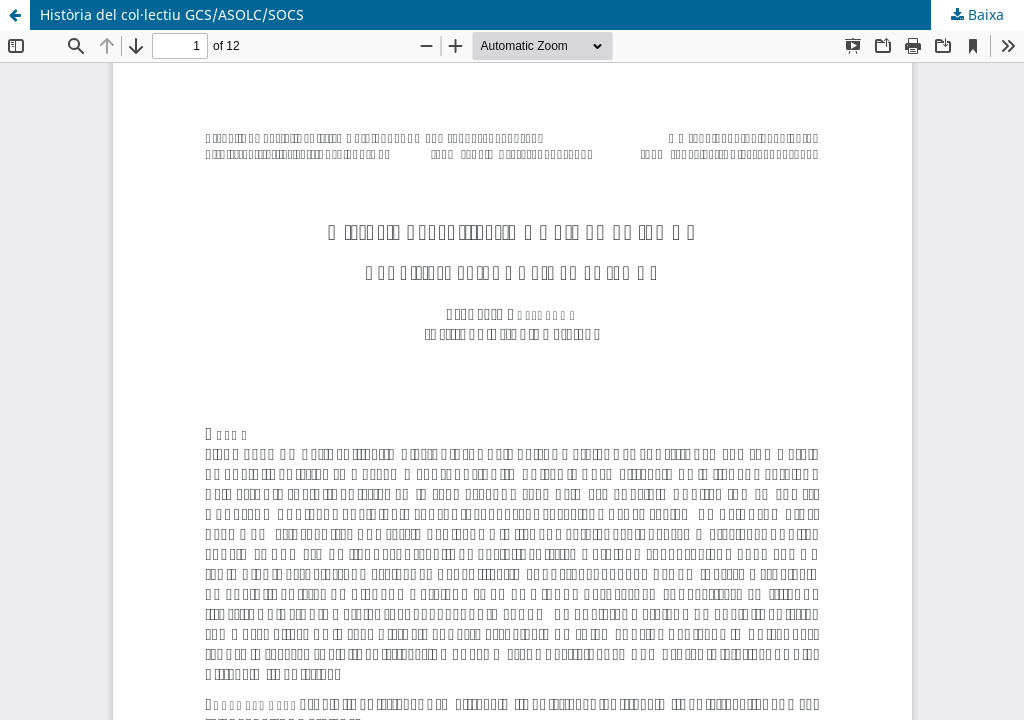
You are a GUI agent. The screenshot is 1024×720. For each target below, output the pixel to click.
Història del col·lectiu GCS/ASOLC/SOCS (172, 14)
